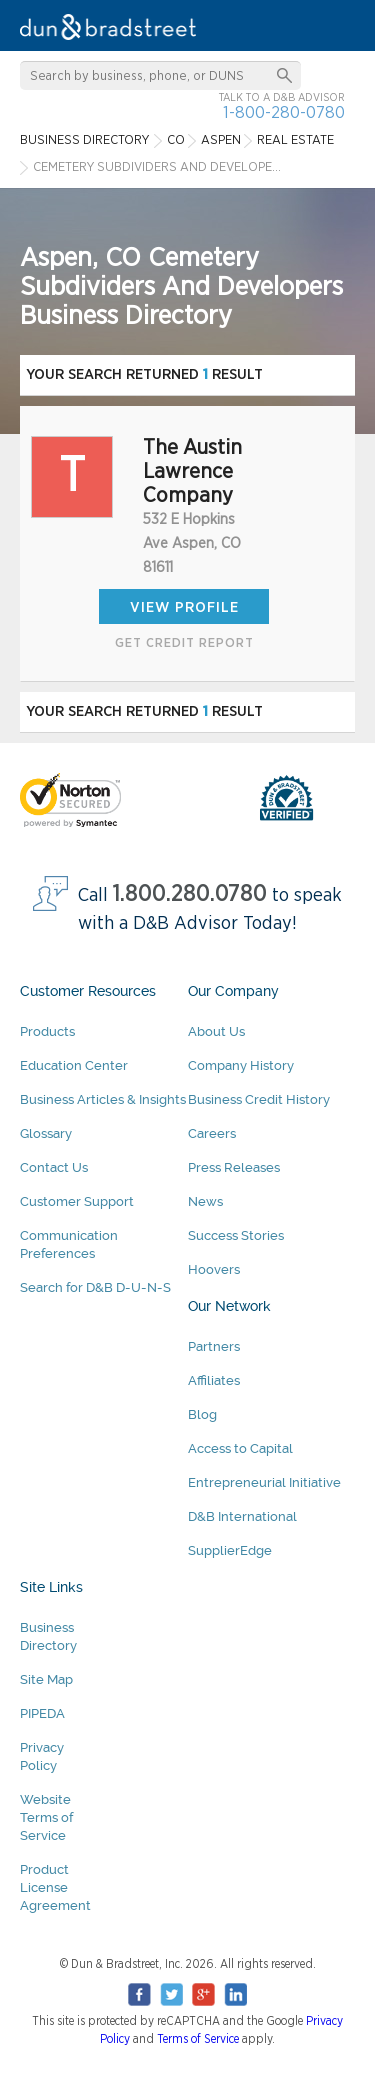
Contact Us (54, 1167)
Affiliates (214, 1380)
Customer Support (77, 1201)
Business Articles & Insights (103, 1099)
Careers (212, 1133)
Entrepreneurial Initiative (264, 1482)
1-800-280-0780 (284, 112)
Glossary (46, 1133)
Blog (202, 1414)
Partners (214, 1346)
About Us (216, 1031)
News (205, 1201)
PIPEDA (42, 1713)
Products (47, 1031)
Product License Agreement (55, 1887)
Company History (241, 1065)
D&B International (242, 1516)
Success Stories (236, 1235)
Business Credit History (259, 1099)
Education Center (74, 1065)
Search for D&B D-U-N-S (95, 1287)
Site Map (46, 1679)
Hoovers (214, 1269)
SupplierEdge (230, 1550)
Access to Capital (240, 1448)
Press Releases (234, 1167)
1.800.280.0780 (190, 894)
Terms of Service (198, 2039)
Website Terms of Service (46, 1817)
